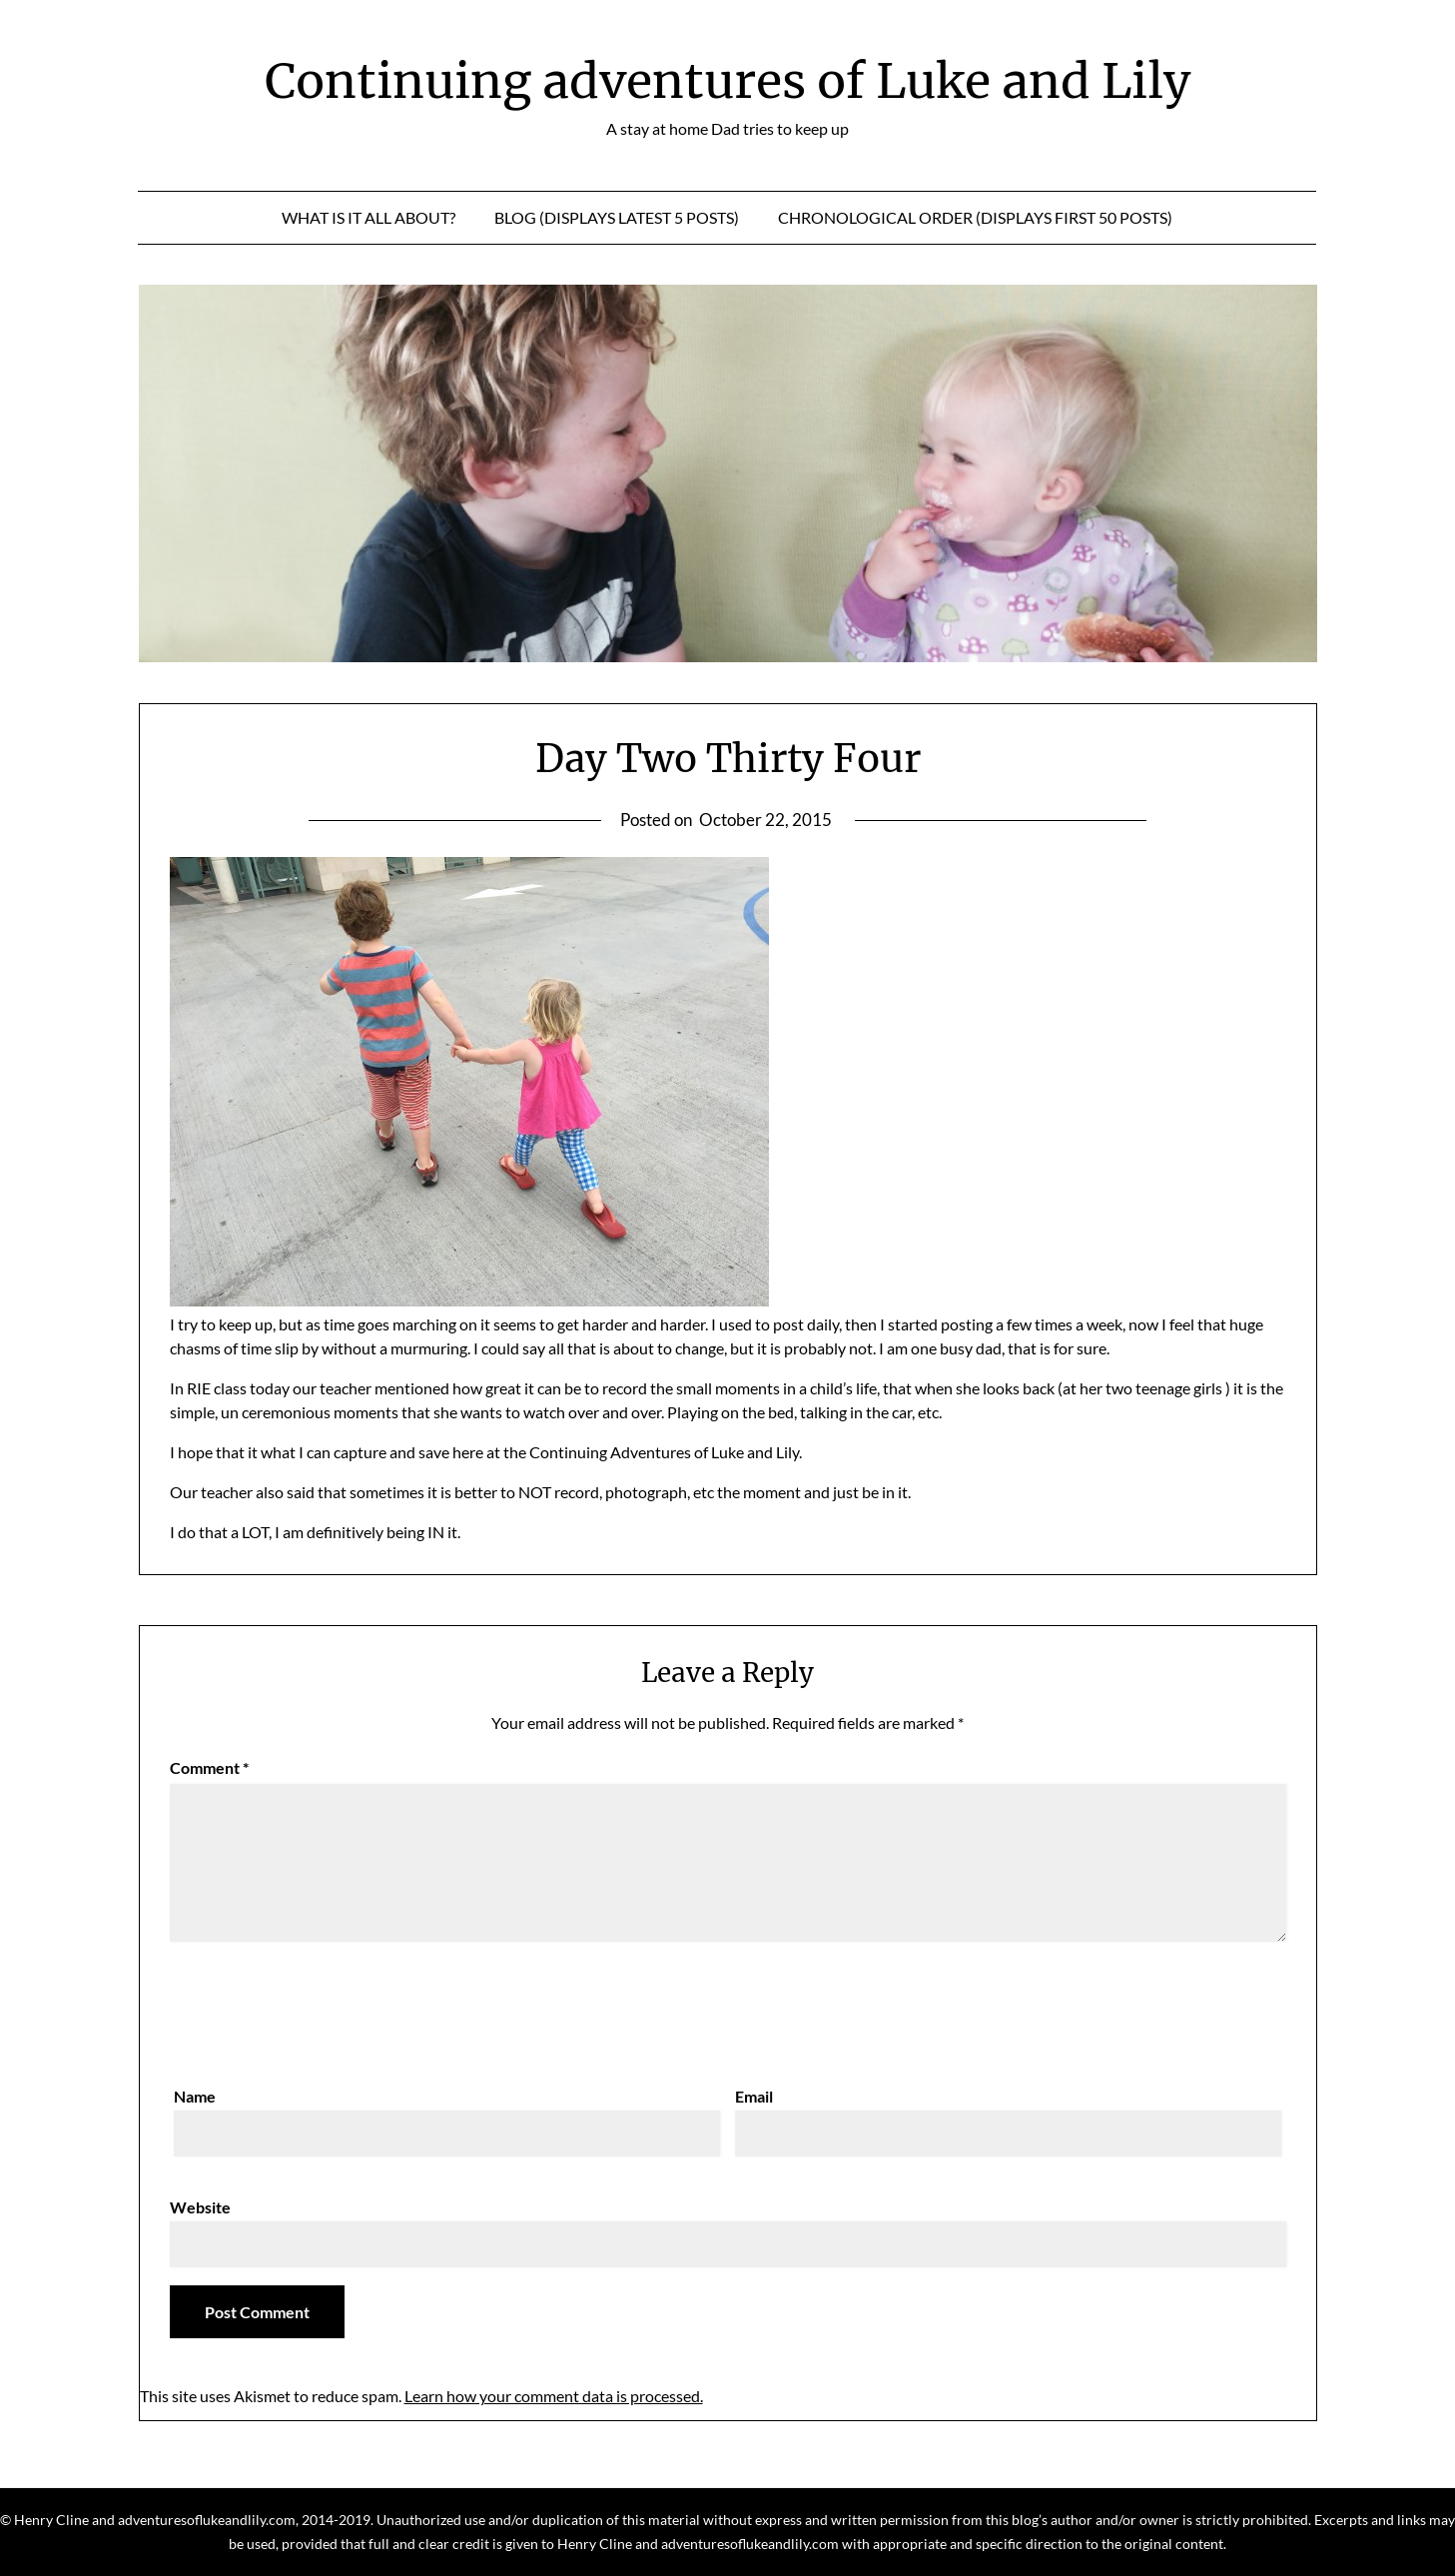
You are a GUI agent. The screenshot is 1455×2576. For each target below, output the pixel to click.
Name (195, 2096)
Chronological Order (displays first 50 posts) (975, 217)
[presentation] (321, 2009)
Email (754, 2096)
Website (200, 2206)
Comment (209, 1767)
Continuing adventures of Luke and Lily (727, 81)
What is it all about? (368, 217)
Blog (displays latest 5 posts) (616, 217)
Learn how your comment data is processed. (553, 2395)
